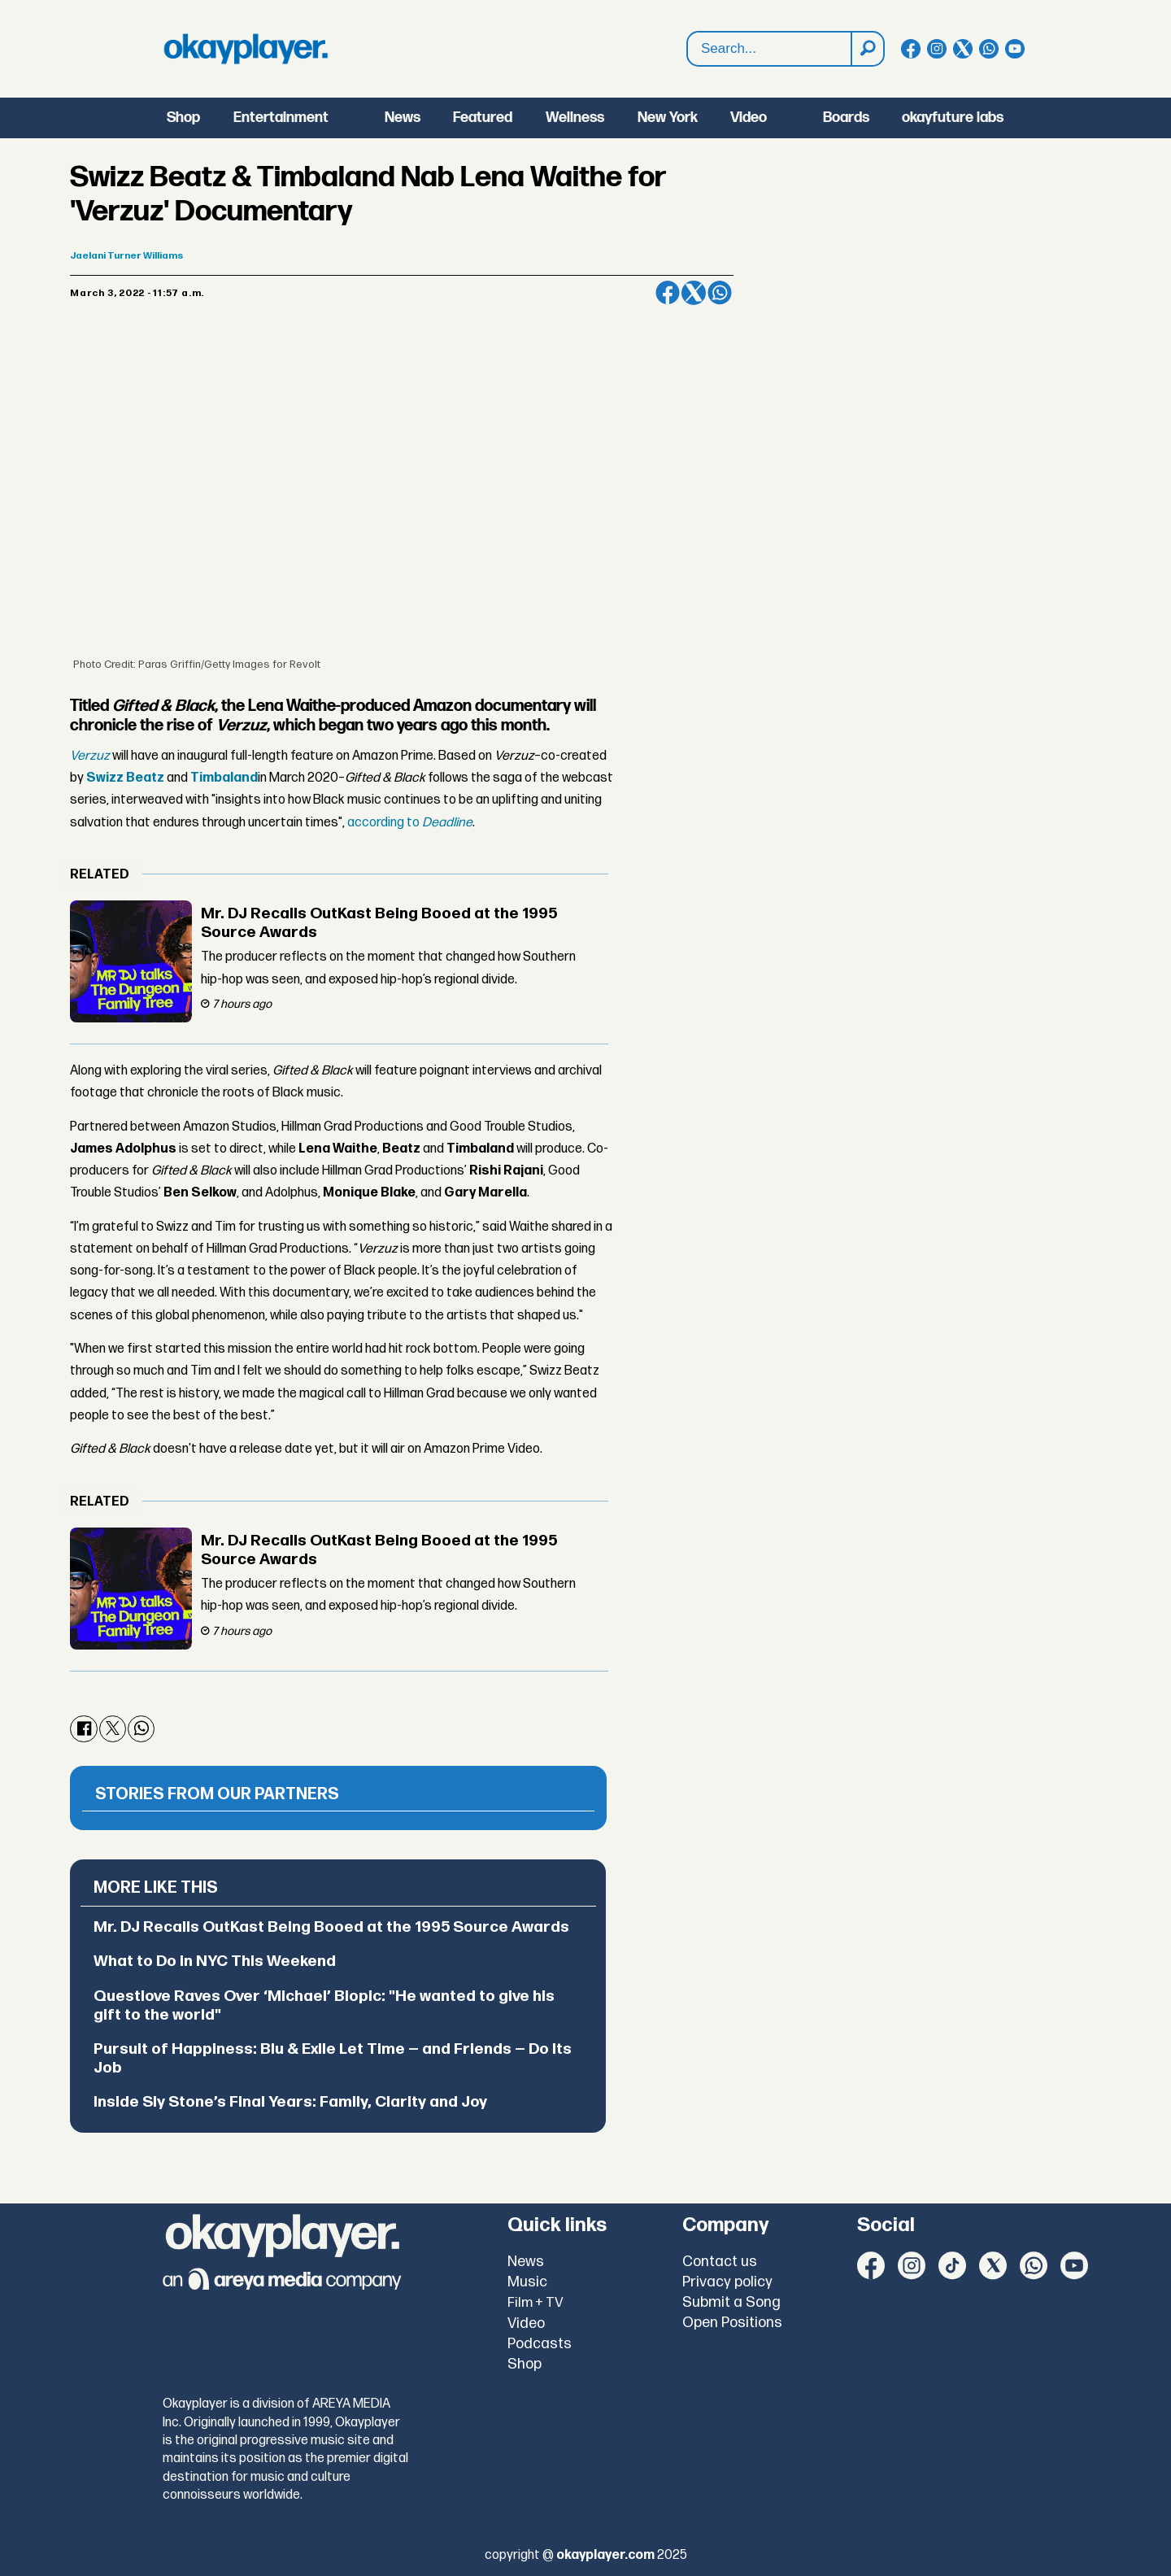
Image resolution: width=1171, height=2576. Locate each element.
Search (687, 32)
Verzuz (90, 756)
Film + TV (535, 2303)
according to (409, 822)
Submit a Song (731, 2302)
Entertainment (281, 117)
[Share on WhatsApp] (719, 293)
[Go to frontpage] (245, 49)
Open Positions (732, 2322)
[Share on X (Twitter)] (693, 293)
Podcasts (539, 2343)
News (402, 117)
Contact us (719, 2261)
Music (527, 2282)
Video (748, 117)
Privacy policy (727, 2282)
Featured (482, 117)
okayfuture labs (952, 117)
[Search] (867, 49)
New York (668, 117)
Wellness (575, 117)
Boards (846, 117)
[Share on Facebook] (667, 293)
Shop (183, 117)
